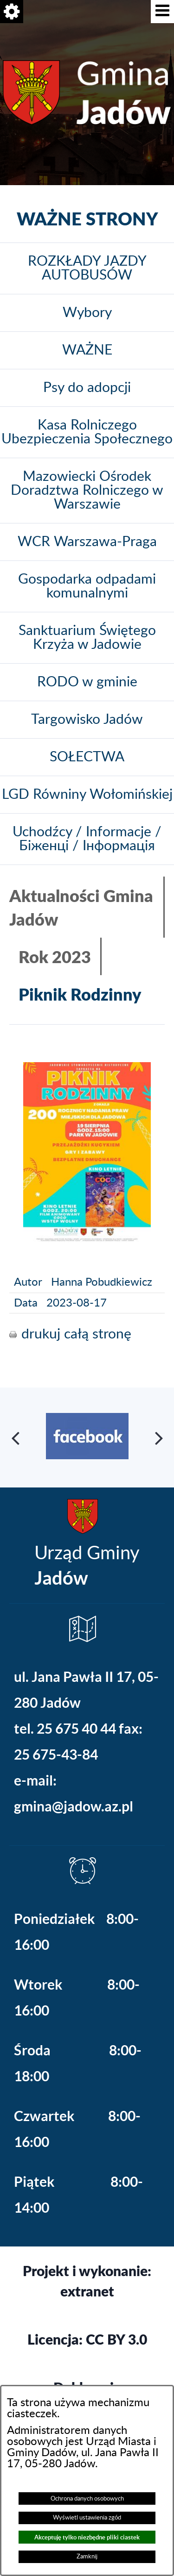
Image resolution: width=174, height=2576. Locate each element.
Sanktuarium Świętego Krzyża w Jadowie (87, 638)
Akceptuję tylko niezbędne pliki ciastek (87, 2537)
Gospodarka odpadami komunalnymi (87, 586)
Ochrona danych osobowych (87, 2498)
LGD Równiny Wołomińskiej (87, 795)
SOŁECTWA (87, 757)
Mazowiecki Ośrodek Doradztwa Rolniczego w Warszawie (87, 490)
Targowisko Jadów (87, 720)
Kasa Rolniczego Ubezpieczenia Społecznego (87, 432)
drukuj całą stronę (76, 1334)
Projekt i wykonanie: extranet (87, 2280)
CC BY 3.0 (116, 2339)
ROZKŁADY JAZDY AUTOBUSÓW (87, 268)
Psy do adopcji (87, 388)
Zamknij (87, 2556)
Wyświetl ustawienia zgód (87, 2517)
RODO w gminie (87, 682)
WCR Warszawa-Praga (87, 542)
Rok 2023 (55, 956)
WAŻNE (87, 350)
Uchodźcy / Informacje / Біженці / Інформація (87, 839)
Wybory (87, 313)
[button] (162, 11)
